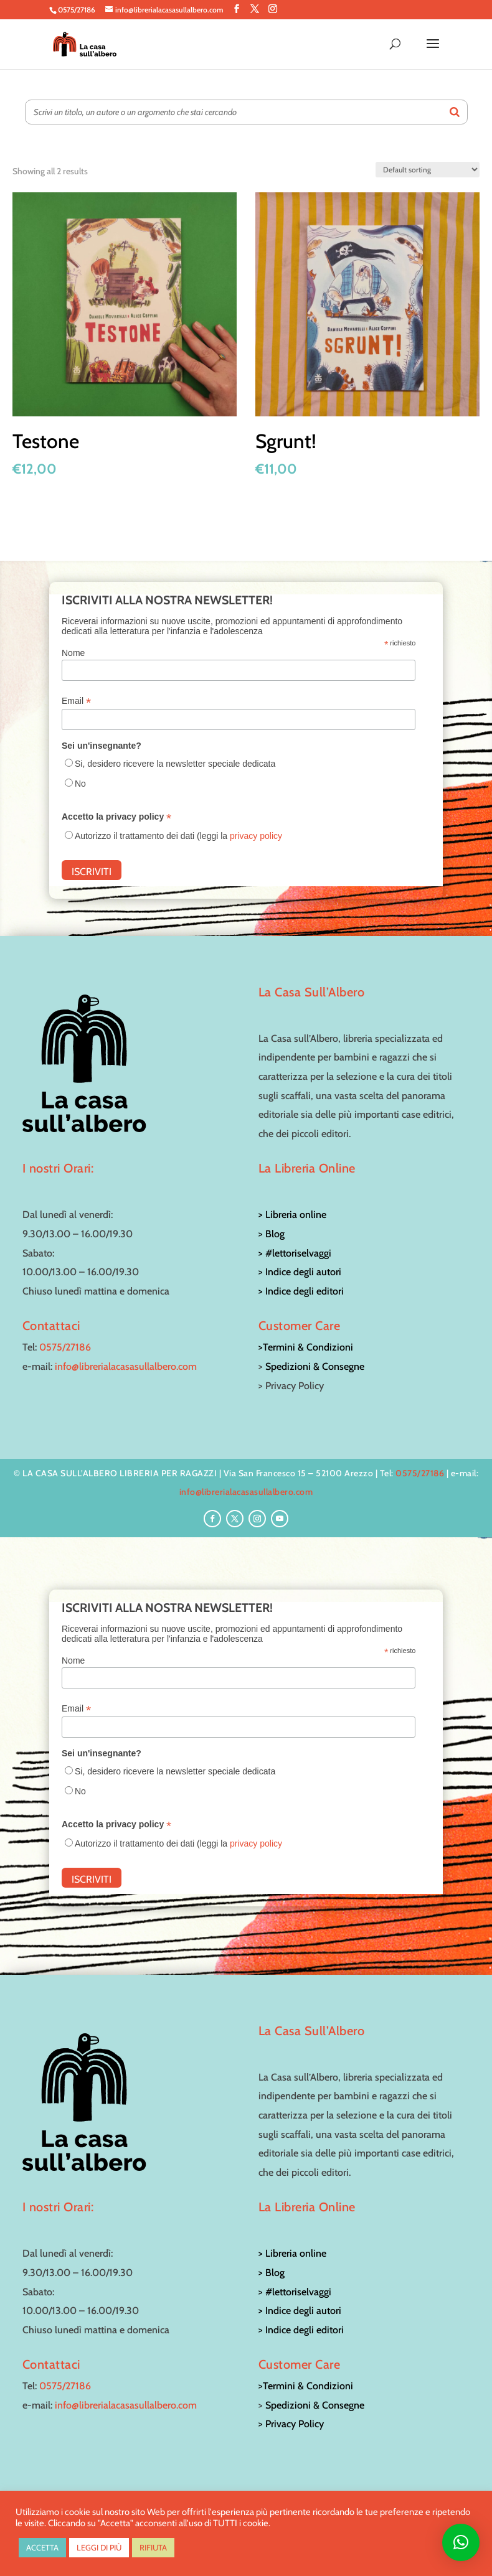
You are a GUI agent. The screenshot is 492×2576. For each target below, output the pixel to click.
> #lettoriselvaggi (294, 1253)
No (80, 784)
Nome (73, 653)
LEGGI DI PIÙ (99, 2547)
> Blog (271, 1234)
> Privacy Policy (291, 2424)
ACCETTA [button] (42, 2547)
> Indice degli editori (301, 1291)
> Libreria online (292, 1214)
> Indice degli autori (299, 1272)
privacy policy (256, 836)
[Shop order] (428, 169)
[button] (461, 2542)
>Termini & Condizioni (305, 1347)
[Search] (454, 112)
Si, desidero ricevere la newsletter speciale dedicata (175, 764)
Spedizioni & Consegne (314, 1366)
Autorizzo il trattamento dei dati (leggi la (178, 836)
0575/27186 (65, 1347)
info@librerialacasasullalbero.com (126, 1366)
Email (76, 701)
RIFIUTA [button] (153, 2547)
